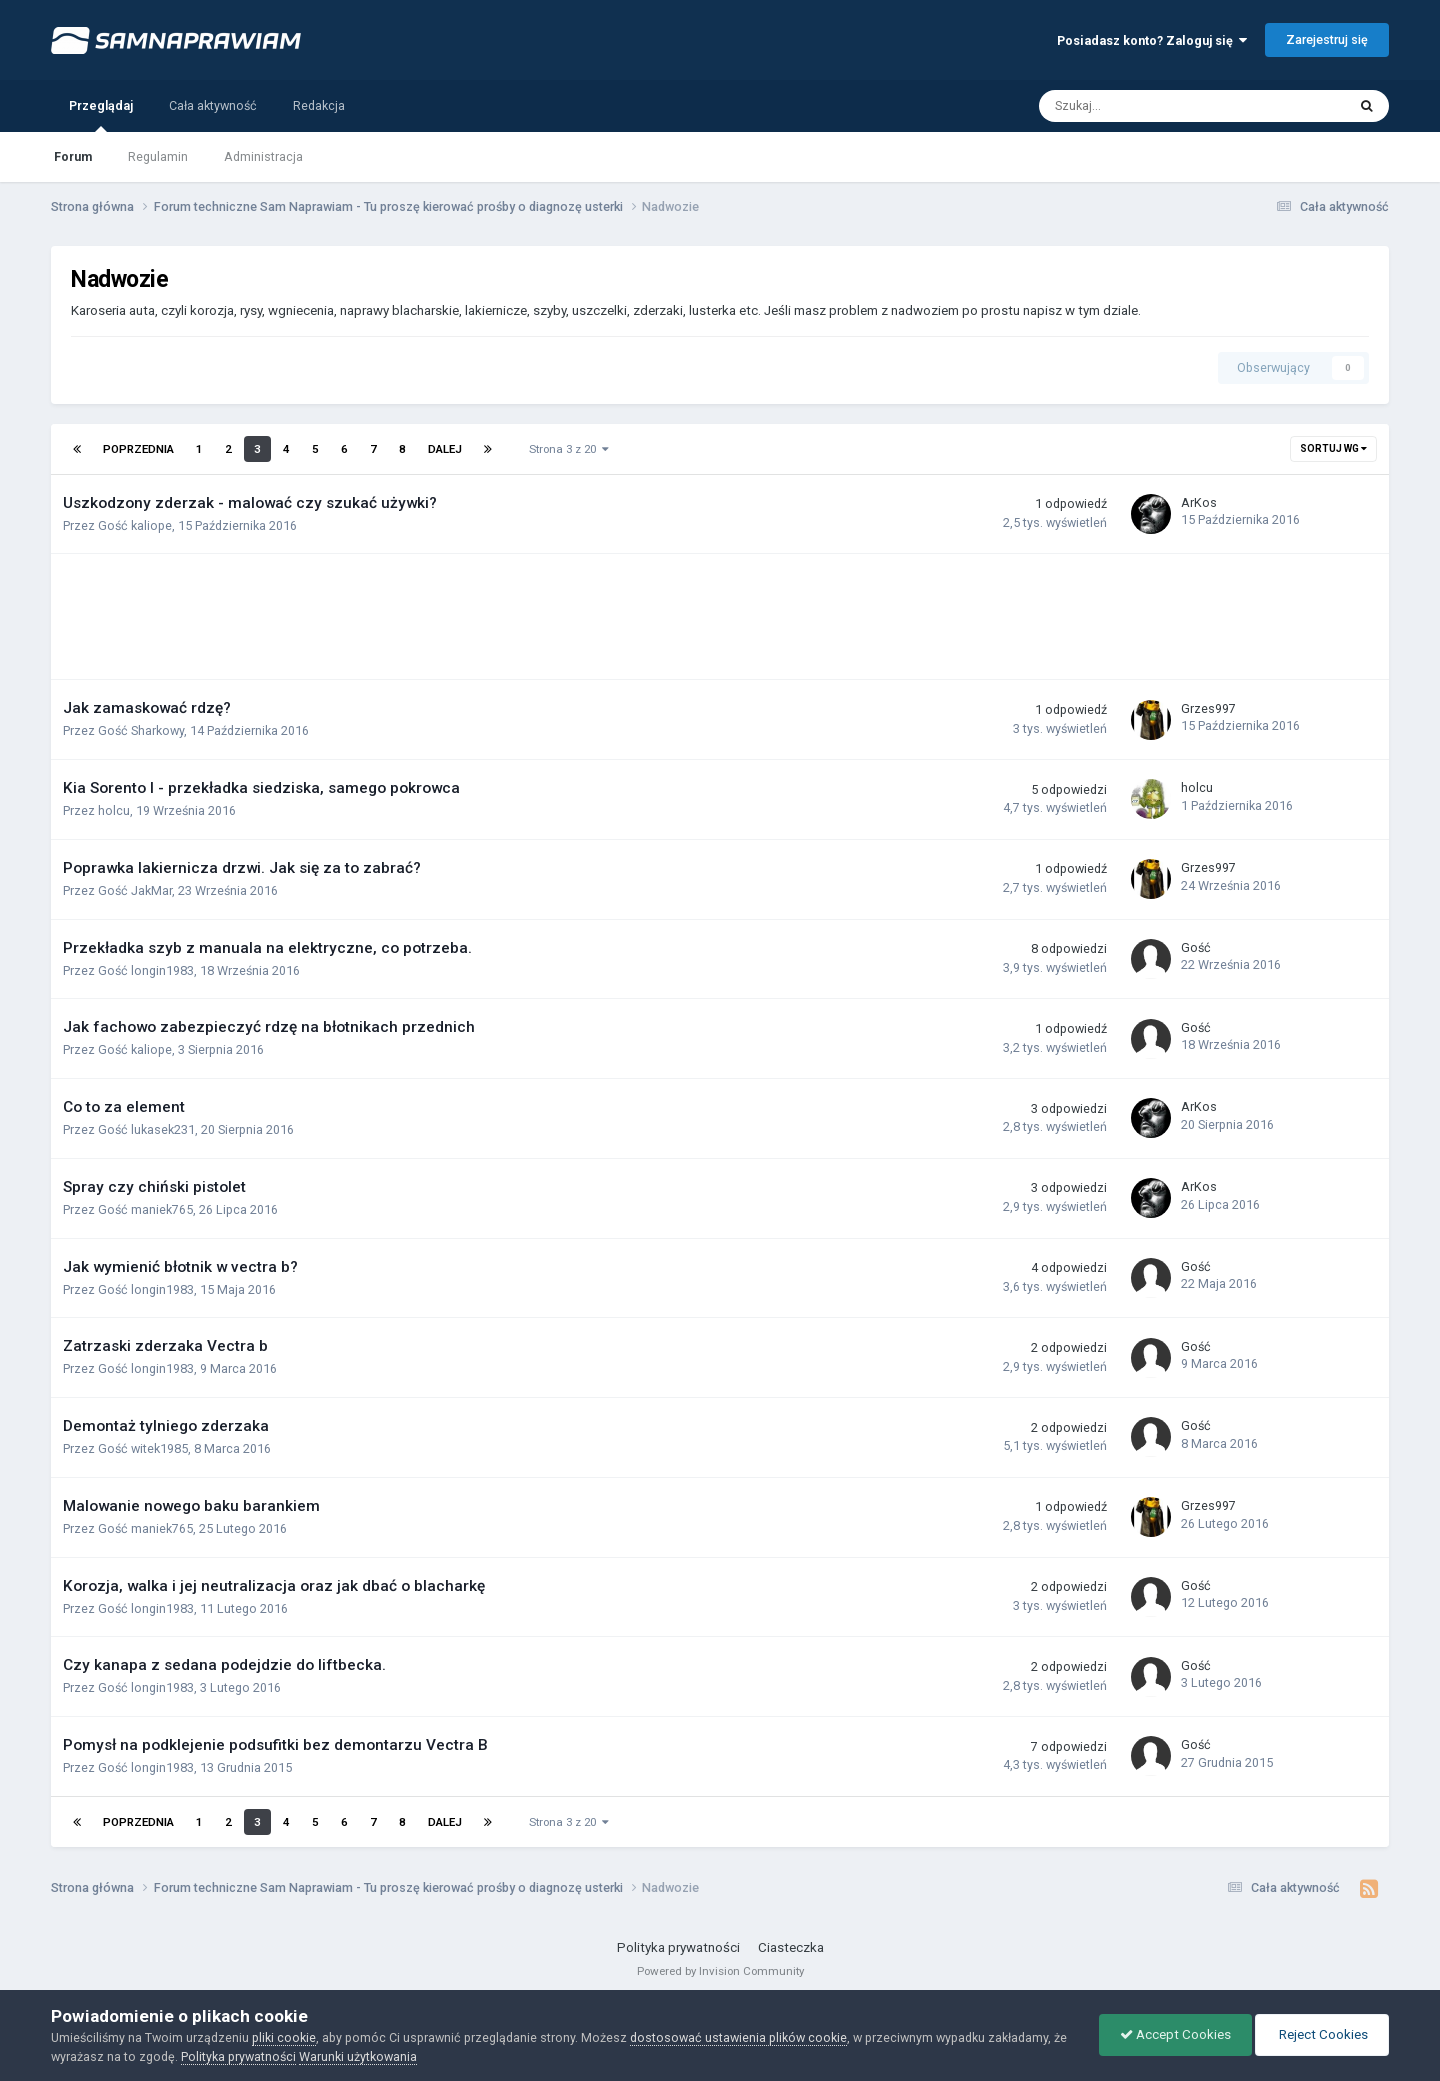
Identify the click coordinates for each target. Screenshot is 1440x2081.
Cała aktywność (213, 105)
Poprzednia (138, 449)
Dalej (445, 449)
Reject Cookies (1322, 2034)
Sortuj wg (1333, 448)
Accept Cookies (1175, 2034)
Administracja (263, 156)
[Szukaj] (1149, 106)
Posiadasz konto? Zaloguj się (1152, 40)
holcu (114, 810)
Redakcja (319, 105)
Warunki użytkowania (358, 2056)
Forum (73, 156)
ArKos (1199, 502)
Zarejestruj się (1327, 39)
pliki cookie (284, 2037)
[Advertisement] (435, 617)
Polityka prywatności (678, 1947)
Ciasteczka (791, 1947)
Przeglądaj (101, 115)
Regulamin (158, 156)
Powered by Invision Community (720, 1971)
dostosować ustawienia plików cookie (738, 2037)
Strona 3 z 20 (569, 449)
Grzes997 (1208, 708)
